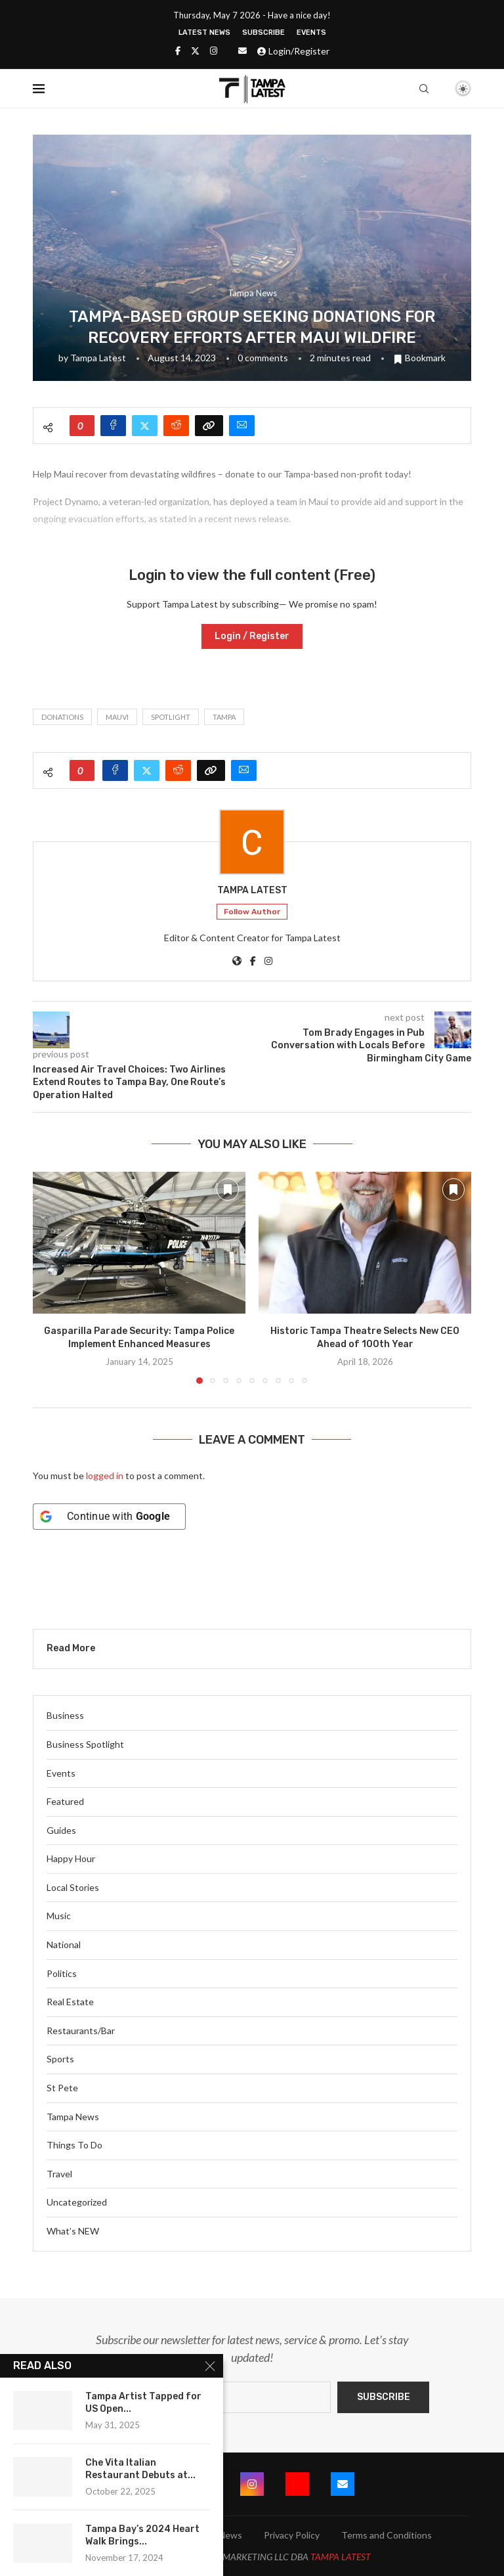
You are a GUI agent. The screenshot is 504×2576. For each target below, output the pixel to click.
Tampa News (73, 2116)
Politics (62, 1973)
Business (65, 1715)
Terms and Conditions (386, 2535)
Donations (62, 717)
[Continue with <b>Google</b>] (109, 1516)
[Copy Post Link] (209, 425)
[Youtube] (297, 2484)
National (64, 1944)
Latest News (204, 32)
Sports (60, 2058)
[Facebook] (177, 50)
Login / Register (252, 636)
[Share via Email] (242, 425)
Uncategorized (77, 2202)
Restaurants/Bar (81, 2030)
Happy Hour (71, 1858)
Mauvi (117, 717)
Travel (59, 2173)
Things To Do (74, 2144)
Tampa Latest (98, 357)
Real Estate (70, 2001)
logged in (104, 1475)
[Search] (423, 89)
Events (311, 32)
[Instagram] (213, 50)
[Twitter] (195, 50)
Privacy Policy (292, 2535)
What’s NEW (73, 2230)
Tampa (224, 717)
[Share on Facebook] (113, 425)
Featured (65, 1801)
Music (59, 1915)
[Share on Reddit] (176, 425)
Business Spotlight (85, 1744)
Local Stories (73, 1887)
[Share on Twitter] (145, 425)
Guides (61, 1830)
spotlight (170, 717)
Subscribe (263, 32)
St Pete (62, 2087)
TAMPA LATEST (340, 2556)
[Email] (242, 50)
